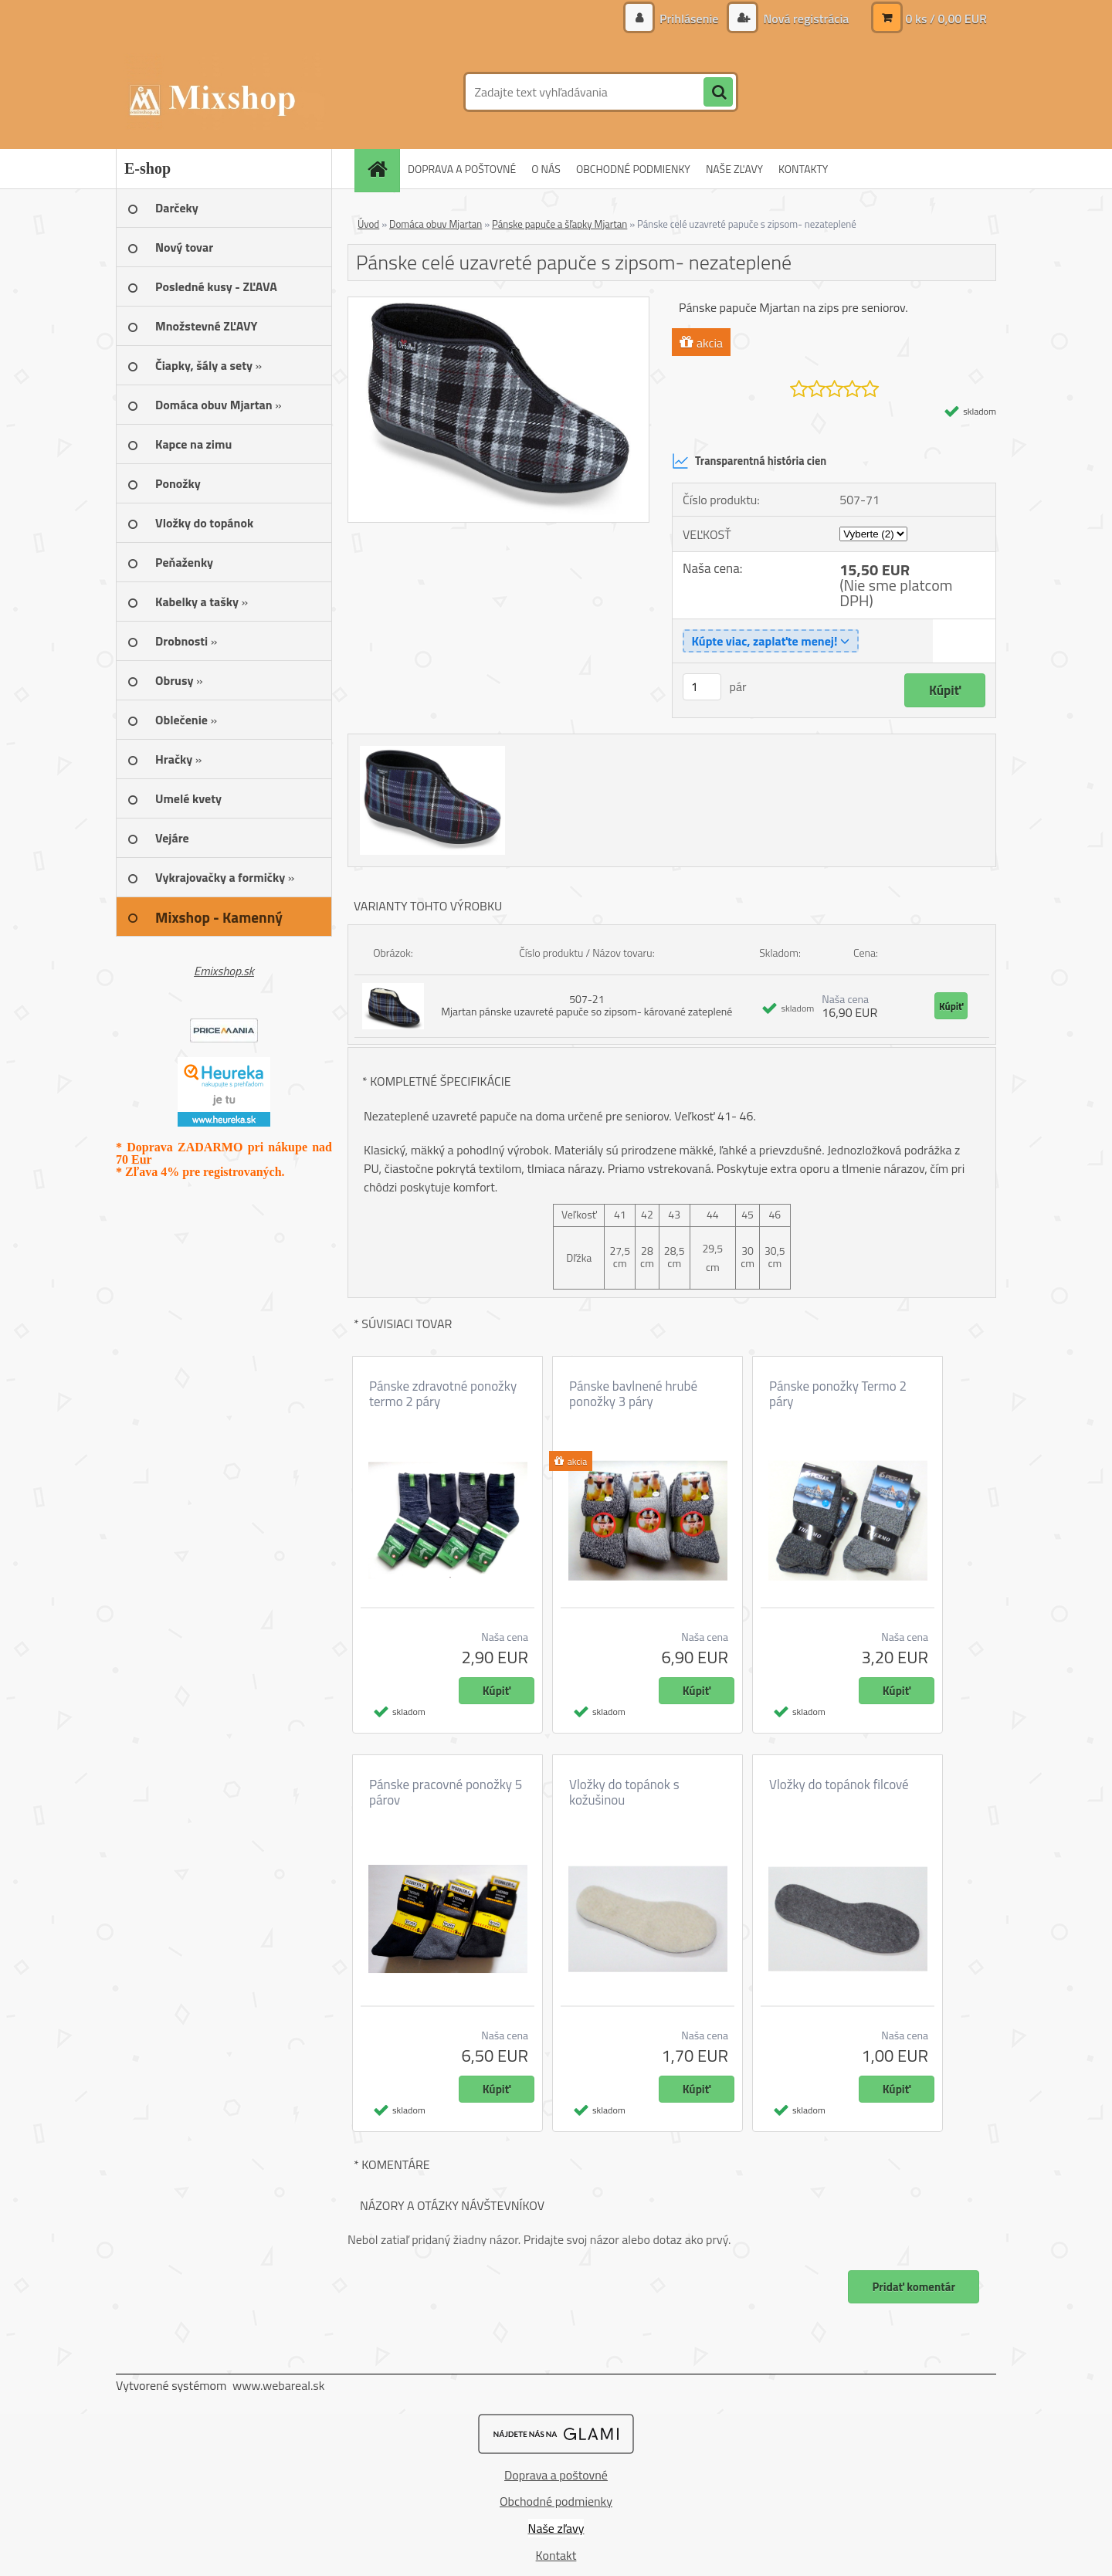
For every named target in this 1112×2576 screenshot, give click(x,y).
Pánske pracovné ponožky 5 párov (445, 1792)
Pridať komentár (913, 2287)
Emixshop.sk (224, 970)
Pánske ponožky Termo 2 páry (838, 1393)
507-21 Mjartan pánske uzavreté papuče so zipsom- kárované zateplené (586, 1005)
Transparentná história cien (749, 460)
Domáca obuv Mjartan (435, 224)
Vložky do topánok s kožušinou (624, 1792)
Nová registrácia (805, 18)
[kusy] (702, 686)
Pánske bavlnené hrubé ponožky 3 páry (633, 1393)
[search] (718, 92)
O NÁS (546, 169)
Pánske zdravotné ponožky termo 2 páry (443, 1393)
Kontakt (556, 2555)
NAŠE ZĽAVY (734, 169)
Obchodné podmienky (556, 2501)
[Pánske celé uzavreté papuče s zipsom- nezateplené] (498, 303)
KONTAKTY (803, 169)
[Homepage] (382, 168)
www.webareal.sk (278, 2385)
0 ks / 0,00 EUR (946, 18)
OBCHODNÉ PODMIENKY (633, 169)
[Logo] (222, 91)
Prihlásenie (689, 18)
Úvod (368, 224)
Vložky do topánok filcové (839, 1784)
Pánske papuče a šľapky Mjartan (559, 224)
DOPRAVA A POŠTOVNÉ (462, 169)
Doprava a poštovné (556, 2475)
